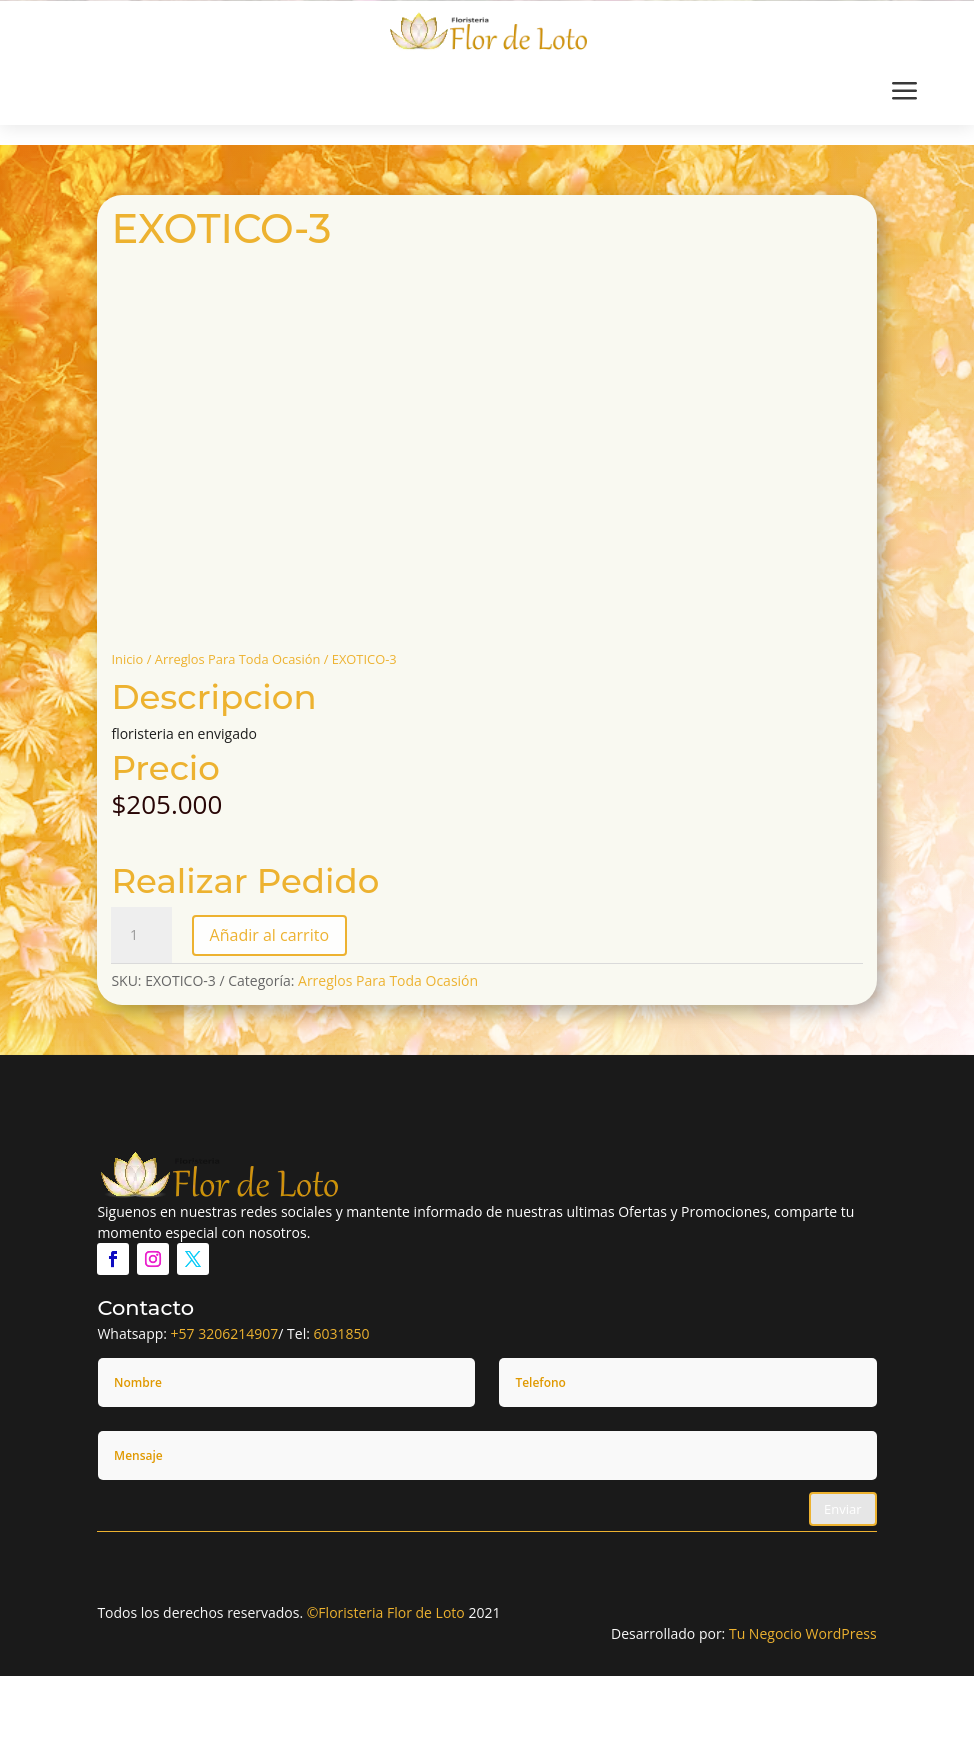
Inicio (127, 659)
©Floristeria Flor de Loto (386, 1612)
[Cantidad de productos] (141, 935)
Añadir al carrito (269, 935)
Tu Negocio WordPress (803, 1633)
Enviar (843, 1509)
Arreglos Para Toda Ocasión (238, 659)
